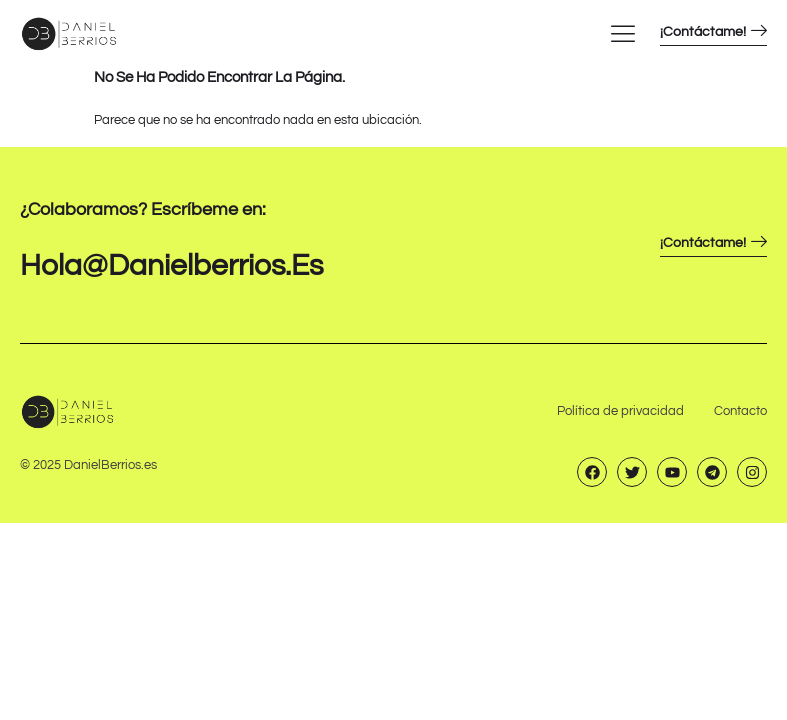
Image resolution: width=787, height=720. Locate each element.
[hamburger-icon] (622, 32)
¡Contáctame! (713, 32)
